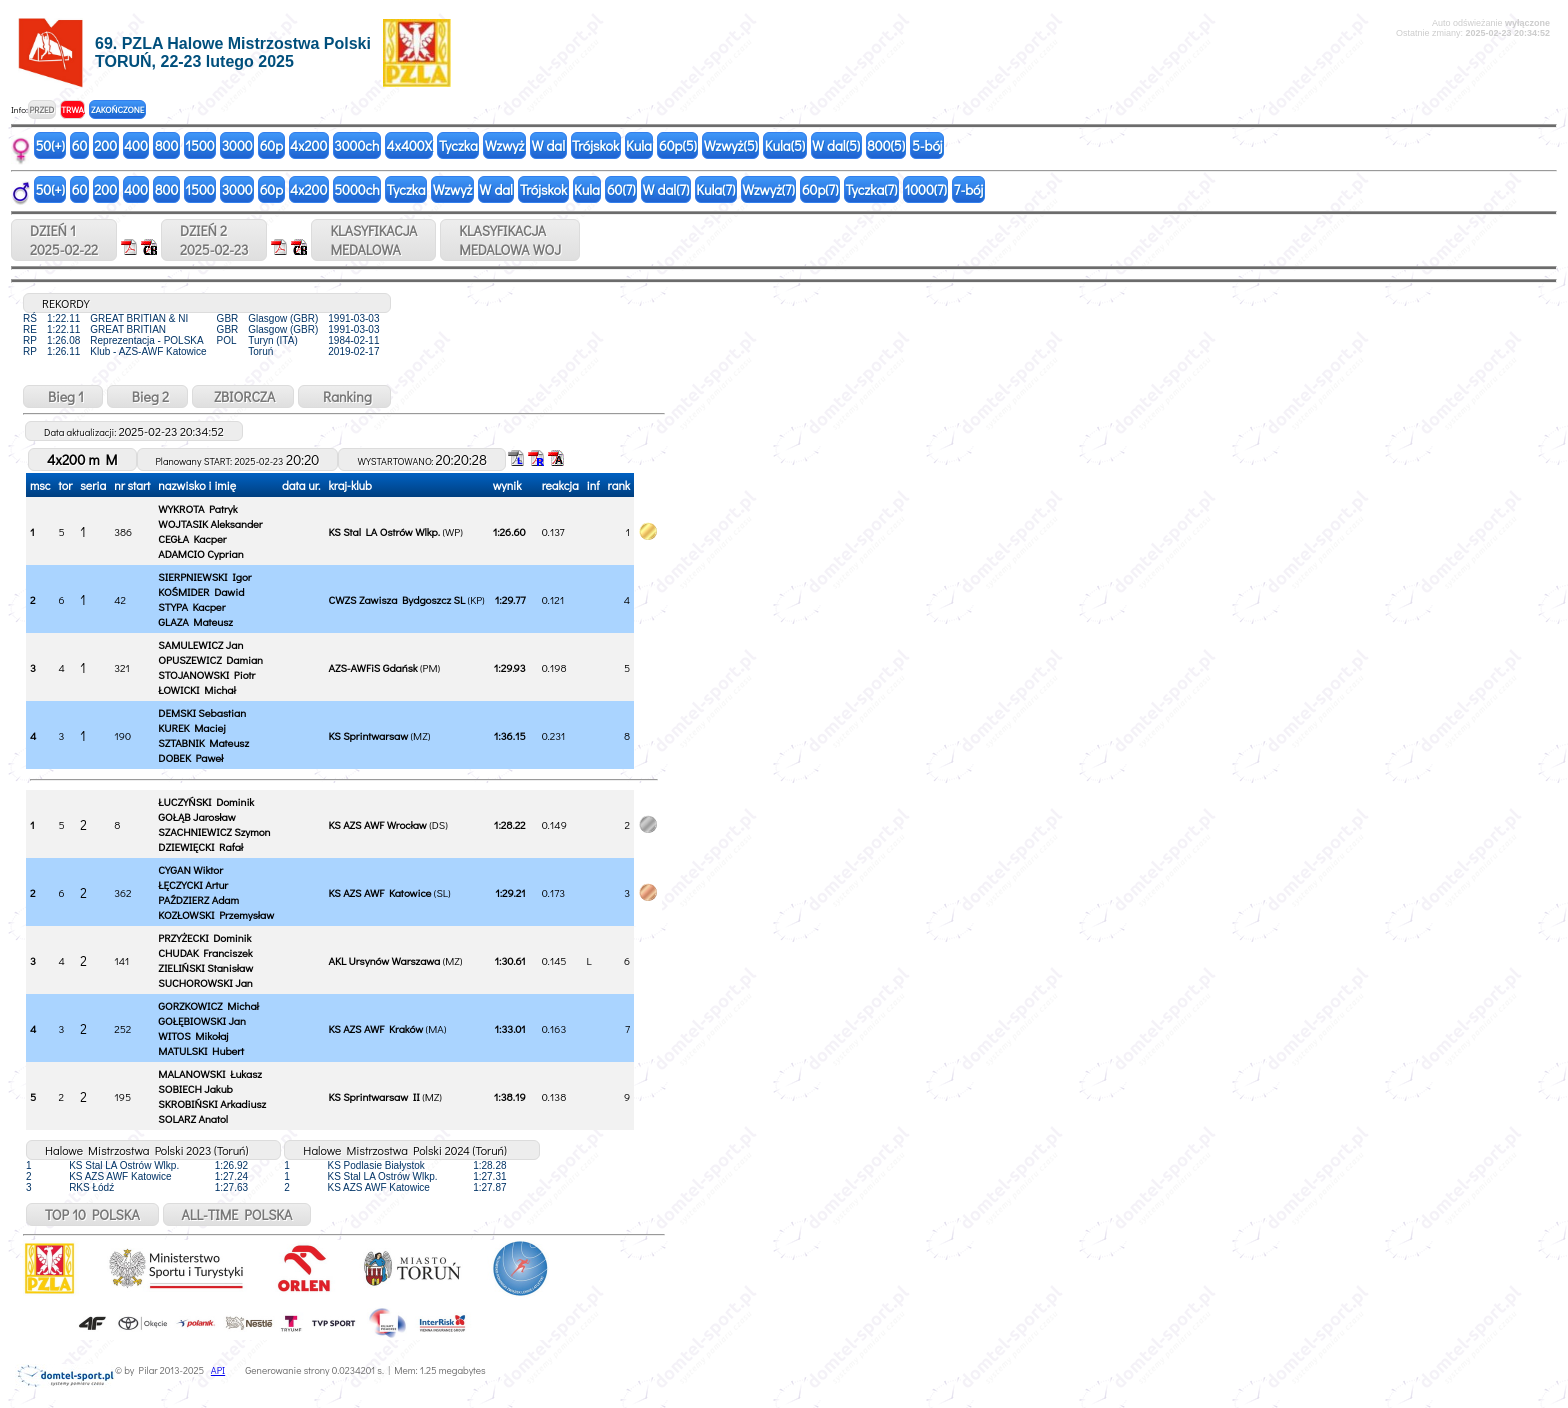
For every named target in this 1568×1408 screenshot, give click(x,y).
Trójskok (595, 145)
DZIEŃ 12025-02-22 (64, 240)
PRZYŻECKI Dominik (204, 937)
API (218, 1370)
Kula (639, 145)
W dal (548, 145)
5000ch (357, 189)
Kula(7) (715, 189)
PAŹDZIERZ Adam (198, 899)
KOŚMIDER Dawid (201, 591)
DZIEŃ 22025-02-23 (214, 240)
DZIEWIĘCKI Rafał (200, 846)
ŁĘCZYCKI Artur (193, 884)
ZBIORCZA (243, 396)
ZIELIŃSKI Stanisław (205, 967)
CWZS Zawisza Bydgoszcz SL (396, 599)
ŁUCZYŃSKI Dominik (206, 801)
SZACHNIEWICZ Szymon (214, 831)
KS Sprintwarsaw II (373, 1096)
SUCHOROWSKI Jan (205, 982)
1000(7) (925, 189)
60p (271, 145)
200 (105, 145)
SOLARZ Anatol (193, 1118)
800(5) (886, 145)
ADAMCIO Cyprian (200, 553)
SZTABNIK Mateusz (203, 742)
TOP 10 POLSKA (92, 1214)
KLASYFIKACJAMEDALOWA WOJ (510, 240)
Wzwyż (505, 145)
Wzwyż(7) (768, 189)
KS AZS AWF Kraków (375, 1028)
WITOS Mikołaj (193, 1035)
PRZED (41, 109)
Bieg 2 (147, 396)
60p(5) (678, 145)
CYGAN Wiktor (190, 869)
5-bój (927, 145)
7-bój (968, 189)
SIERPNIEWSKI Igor (204, 576)
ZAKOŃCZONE (117, 109)
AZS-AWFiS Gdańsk (372, 667)
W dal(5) (836, 145)
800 (166, 145)
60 (80, 145)
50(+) (50, 145)
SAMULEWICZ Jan (200, 644)
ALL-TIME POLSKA (237, 1214)
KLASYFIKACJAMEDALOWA (373, 240)
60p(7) (820, 189)
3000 (237, 145)
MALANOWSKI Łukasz (210, 1073)
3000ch (356, 145)
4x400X (408, 145)
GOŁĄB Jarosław (196, 816)
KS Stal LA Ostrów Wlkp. (383, 531)
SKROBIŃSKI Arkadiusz (212, 1103)
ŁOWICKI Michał (196, 689)
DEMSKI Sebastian (202, 712)
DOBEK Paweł (190, 757)
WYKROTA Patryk (197, 508)
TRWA (72, 109)
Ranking (344, 396)
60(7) (621, 189)
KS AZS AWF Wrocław (377, 824)
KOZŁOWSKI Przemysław (216, 914)
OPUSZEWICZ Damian (210, 659)
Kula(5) (785, 145)
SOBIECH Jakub (195, 1088)
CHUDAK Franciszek (205, 952)
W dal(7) (666, 189)
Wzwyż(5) (731, 145)
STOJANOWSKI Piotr (206, 674)
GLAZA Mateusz (195, 621)
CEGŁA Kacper (192, 538)
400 (136, 145)
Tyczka (458, 145)
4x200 (308, 145)
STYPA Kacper (191, 606)
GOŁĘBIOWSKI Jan (202, 1020)
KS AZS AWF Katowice (379, 892)
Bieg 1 (63, 396)
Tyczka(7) (871, 189)
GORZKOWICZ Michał (208, 1005)
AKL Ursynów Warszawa (384, 960)
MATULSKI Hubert (201, 1050)
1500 (199, 145)
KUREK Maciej (191, 727)
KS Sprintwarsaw (368, 735)
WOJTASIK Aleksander (210, 523)
